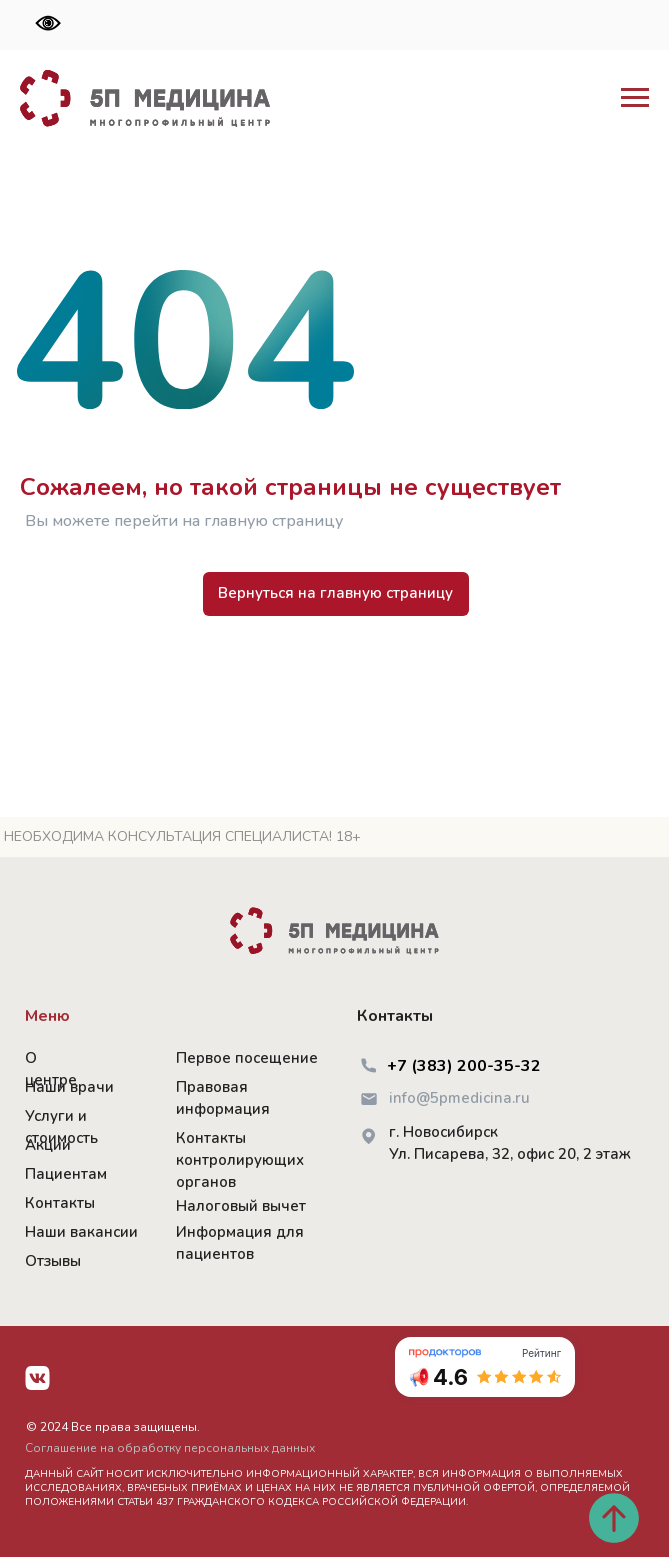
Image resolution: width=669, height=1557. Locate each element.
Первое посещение (247, 1058)
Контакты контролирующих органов (240, 1160)
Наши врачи (69, 1087)
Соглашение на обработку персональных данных (170, 1448)
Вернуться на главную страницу (335, 593)
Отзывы (53, 1261)
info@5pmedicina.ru (459, 1098)
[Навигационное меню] (635, 98)
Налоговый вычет (241, 1206)
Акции (48, 1145)
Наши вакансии (81, 1232)
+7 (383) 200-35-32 (464, 1066)
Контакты (60, 1203)
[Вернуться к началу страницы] (614, 1518)
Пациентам (66, 1174)
